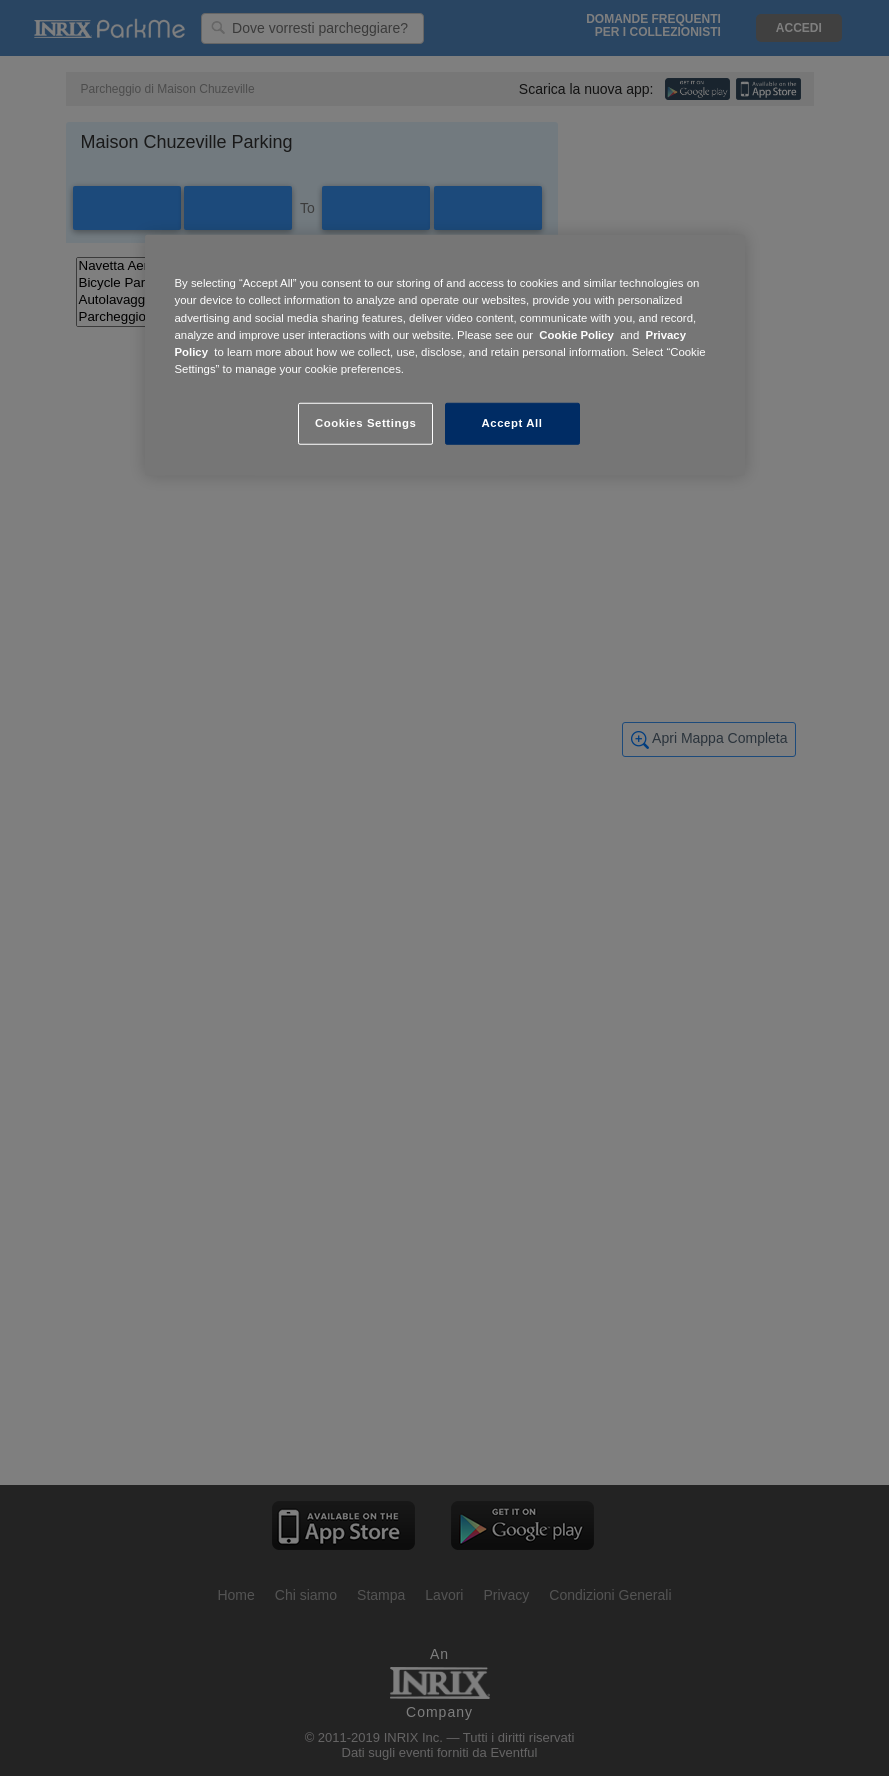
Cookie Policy (576, 334)
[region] (445, 355)
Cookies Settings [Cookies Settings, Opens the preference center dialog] (365, 423)
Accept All (512, 423)
